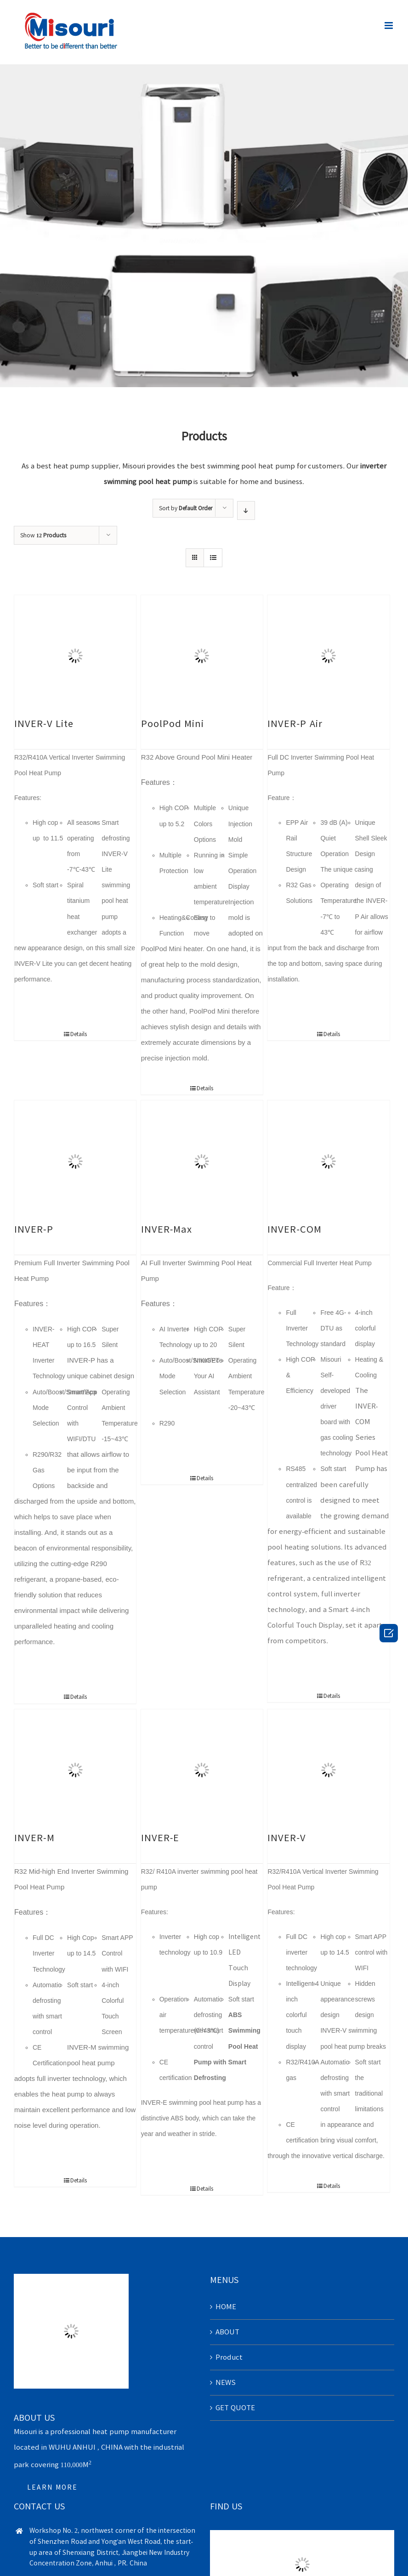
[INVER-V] (328, 1770)
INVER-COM (294, 1229)
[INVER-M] (75, 1770)
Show (43, 535)
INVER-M (34, 1837)
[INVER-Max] (202, 1161)
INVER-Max (167, 1229)
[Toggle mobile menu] (389, 25)
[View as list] (213, 558)
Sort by (185, 508)
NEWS (225, 2382)
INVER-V (286, 1837)
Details (78, 1034)
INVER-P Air (294, 723)
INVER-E (160, 1837)
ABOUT (227, 2331)
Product (229, 2357)
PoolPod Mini (172, 723)
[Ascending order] (246, 510)
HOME (225, 2306)
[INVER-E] (202, 1770)
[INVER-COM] (328, 1161)
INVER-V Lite (44, 723)
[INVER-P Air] (328, 656)
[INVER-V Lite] (75, 656)
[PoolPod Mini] (202, 656)
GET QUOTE (235, 2407)
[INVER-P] (75, 1161)
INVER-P (33, 1229)
